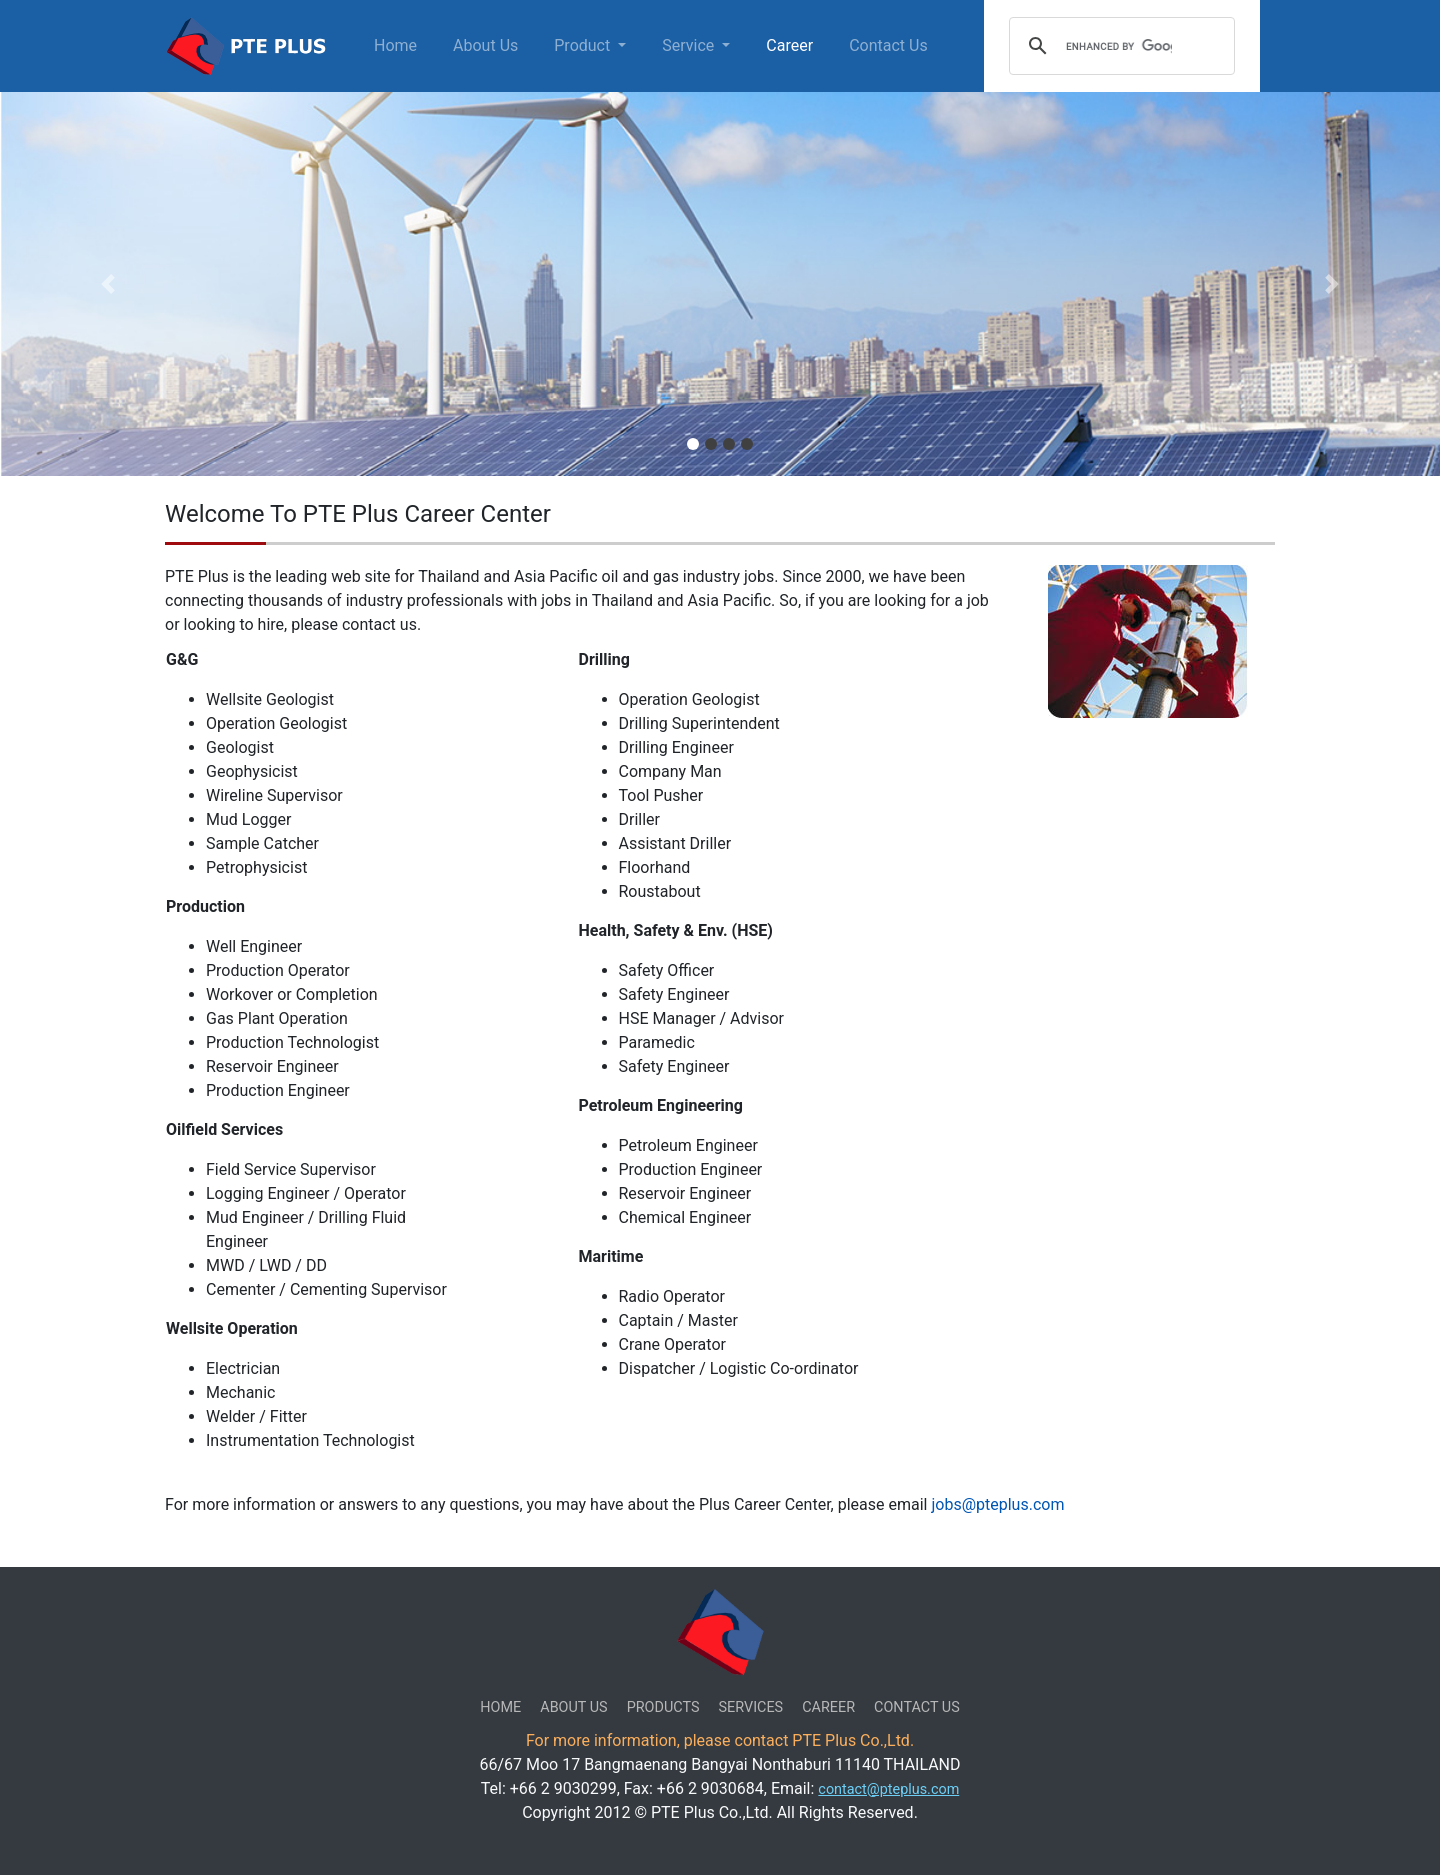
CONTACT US (917, 1707)
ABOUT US (573, 1707)
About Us (485, 45)
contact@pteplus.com (888, 1789)
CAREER (828, 1707)
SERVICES (751, 1707)
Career (789, 45)
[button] (108, 284)
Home (399, 44)
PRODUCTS (663, 1707)
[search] (1119, 46)
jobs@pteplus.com (997, 1504)
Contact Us (888, 45)
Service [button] (690, 45)
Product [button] (584, 45)
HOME (500, 1707)
